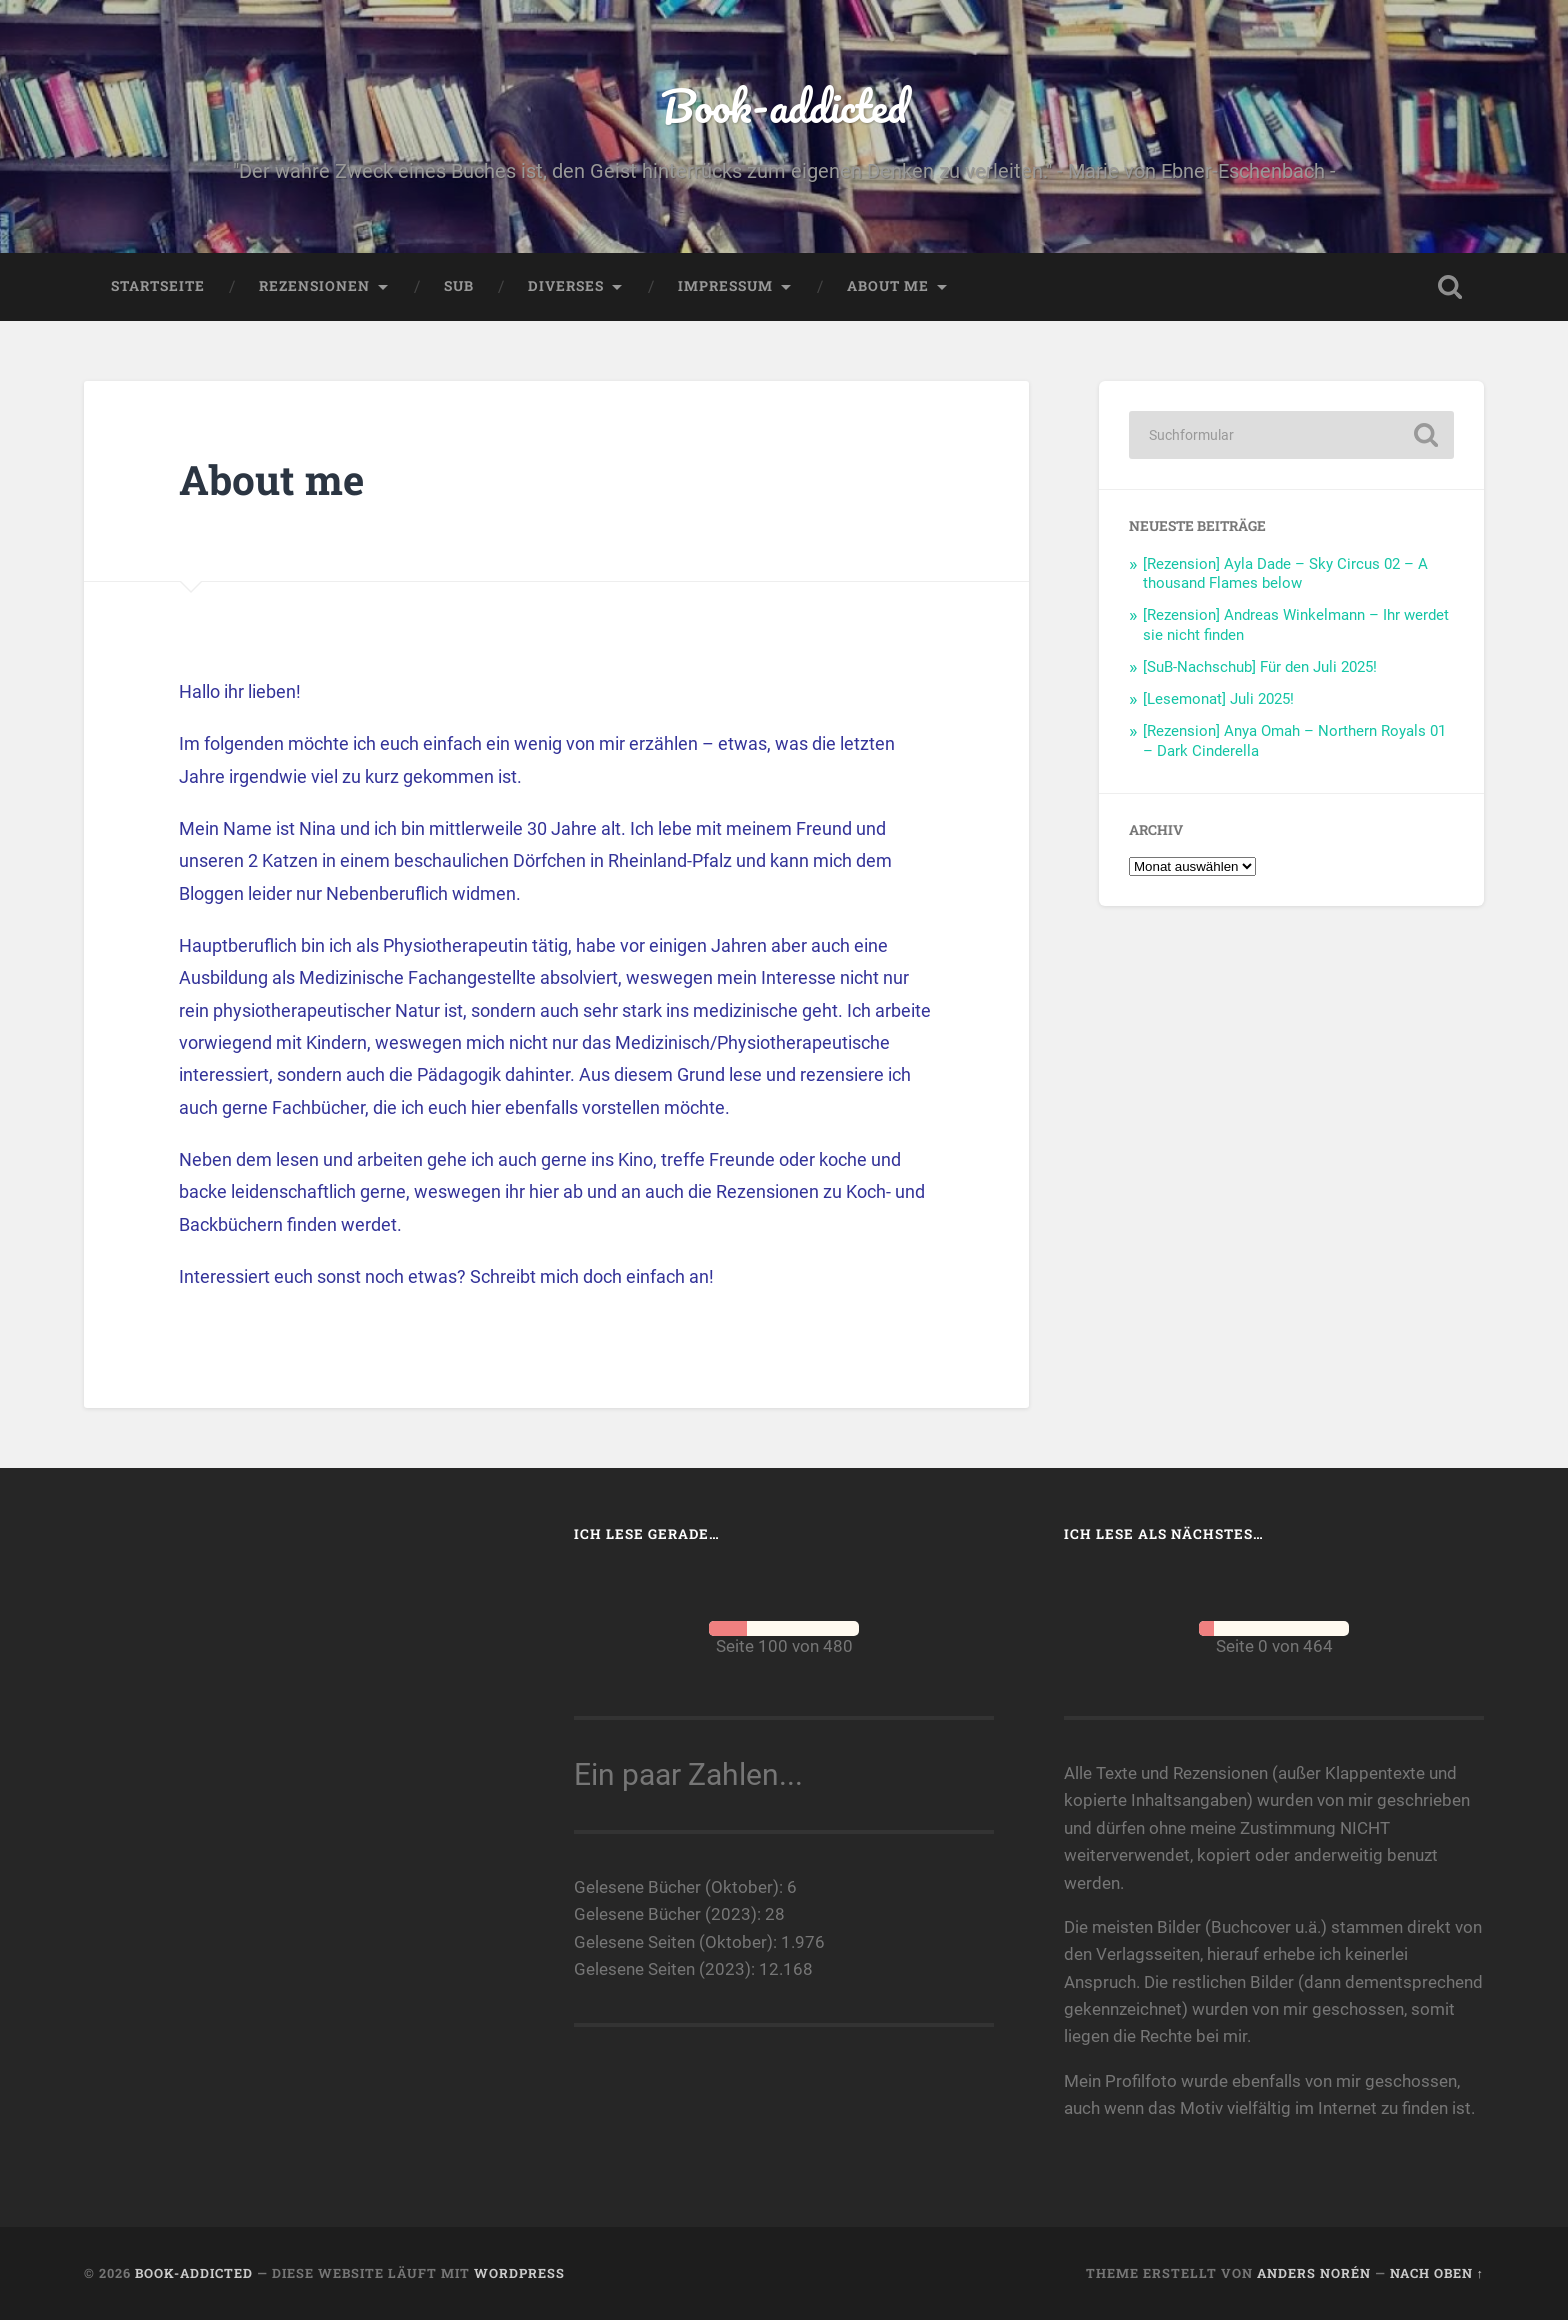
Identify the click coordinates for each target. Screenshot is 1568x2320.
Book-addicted (784, 105)
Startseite (158, 286)
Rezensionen (314, 286)
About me (888, 286)
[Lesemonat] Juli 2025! (1218, 699)
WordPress (519, 2273)
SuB (459, 286)
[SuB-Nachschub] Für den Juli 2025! (1260, 667)
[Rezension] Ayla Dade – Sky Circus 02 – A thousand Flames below (1285, 574)
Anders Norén (1314, 2273)
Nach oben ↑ (1437, 2273)
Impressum (725, 286)
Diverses (566, 286)
